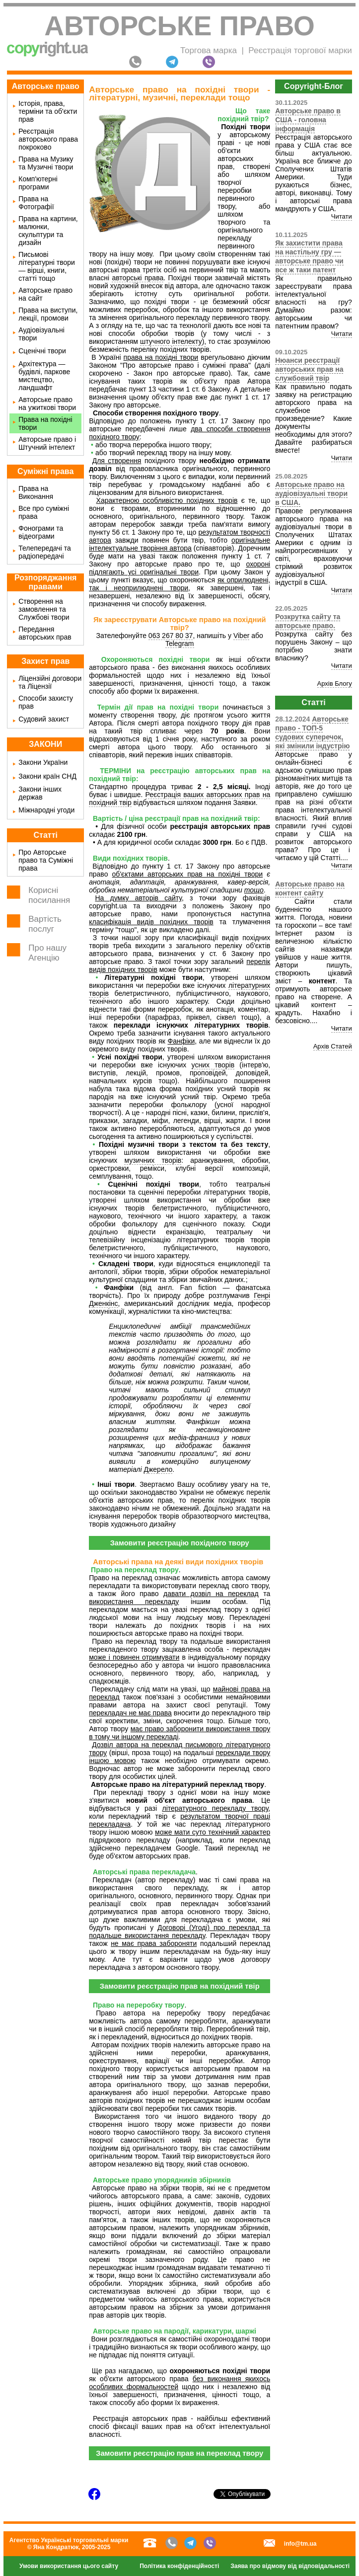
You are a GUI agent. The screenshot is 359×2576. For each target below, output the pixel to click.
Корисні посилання (49, 895)
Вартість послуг (45, 924)
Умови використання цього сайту (68, 2566)
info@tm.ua (300, 2543)
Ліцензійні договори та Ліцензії (49, 682)
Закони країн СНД (47, 776)
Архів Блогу (334, 683)
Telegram (179, 643)
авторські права (137, 278)
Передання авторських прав (44, 633)
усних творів (213, 1065)
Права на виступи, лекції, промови (47, 314)
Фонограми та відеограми (40, 532)
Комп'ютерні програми (38, 183)
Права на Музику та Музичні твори (45, 163)
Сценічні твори (42, 351)
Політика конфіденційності (179, 2566)
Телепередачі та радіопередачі (44, 552)
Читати (341, 216)
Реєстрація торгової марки (300, 50)
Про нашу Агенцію (47, 953)
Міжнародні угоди (46, 810)
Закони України (43, 762)
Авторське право (179, 25)
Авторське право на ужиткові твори (47, 403)
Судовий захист (43, 719)
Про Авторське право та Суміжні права (45, 860)
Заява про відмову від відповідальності (290, 2566)
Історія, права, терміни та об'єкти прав (47, 111)
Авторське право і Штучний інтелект (47, 443)
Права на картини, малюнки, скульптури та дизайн (47, 230)
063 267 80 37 (170, 636)
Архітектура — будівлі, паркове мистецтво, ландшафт (44, 376)
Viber (241, 636)
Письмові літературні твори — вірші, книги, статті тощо (46, 266)
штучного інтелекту (171, 341)
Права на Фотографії (36, 203)
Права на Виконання (35, 492)
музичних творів (152, 1160)
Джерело (158, 1469)
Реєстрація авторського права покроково (48, 139)
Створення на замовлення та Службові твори (43, 609)
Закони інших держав (40, 793)
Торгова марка (208, 50)
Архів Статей (332, 1046)
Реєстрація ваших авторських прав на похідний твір (179, 798)
